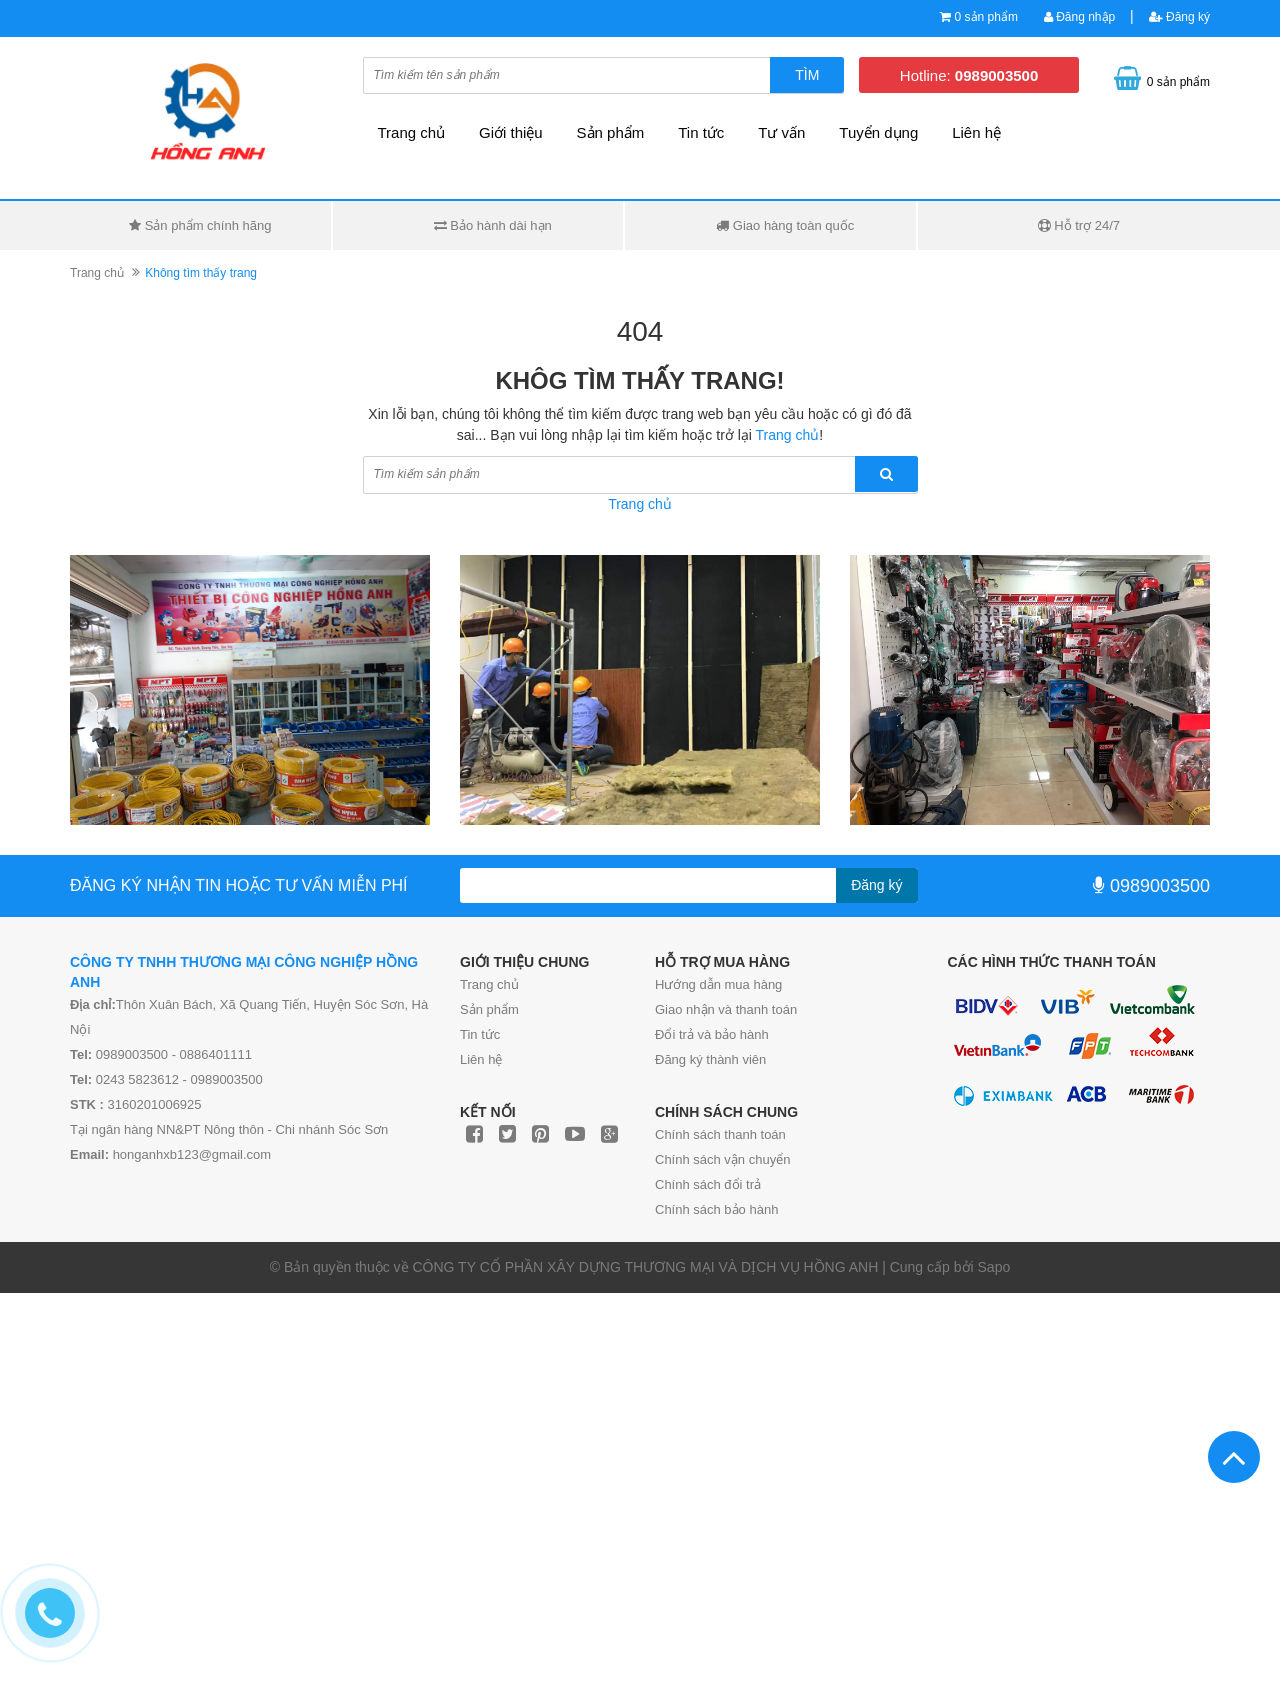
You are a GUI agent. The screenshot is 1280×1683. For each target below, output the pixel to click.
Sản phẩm (489, 1009)
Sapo (994, 1267)
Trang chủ (412, 132)
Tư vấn (781, 132)
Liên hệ (481, 1059)
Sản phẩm (611, 132)
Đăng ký (1179, 17)
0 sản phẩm (986, 17)
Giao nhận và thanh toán (726, 1009)
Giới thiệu (511, 132)
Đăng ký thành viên (710, 1059)
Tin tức (480, 1034)
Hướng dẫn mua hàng (718, 984)
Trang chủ (489, 984)
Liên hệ (976, 132)
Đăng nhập (1079, 17)
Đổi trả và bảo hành (712, 1034)
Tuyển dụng (878, 132)
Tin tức (701, 132)
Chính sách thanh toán (720, 1134)
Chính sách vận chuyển (722, 1159)
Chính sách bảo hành (716, 1209)
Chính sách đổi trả (708, 1184)
